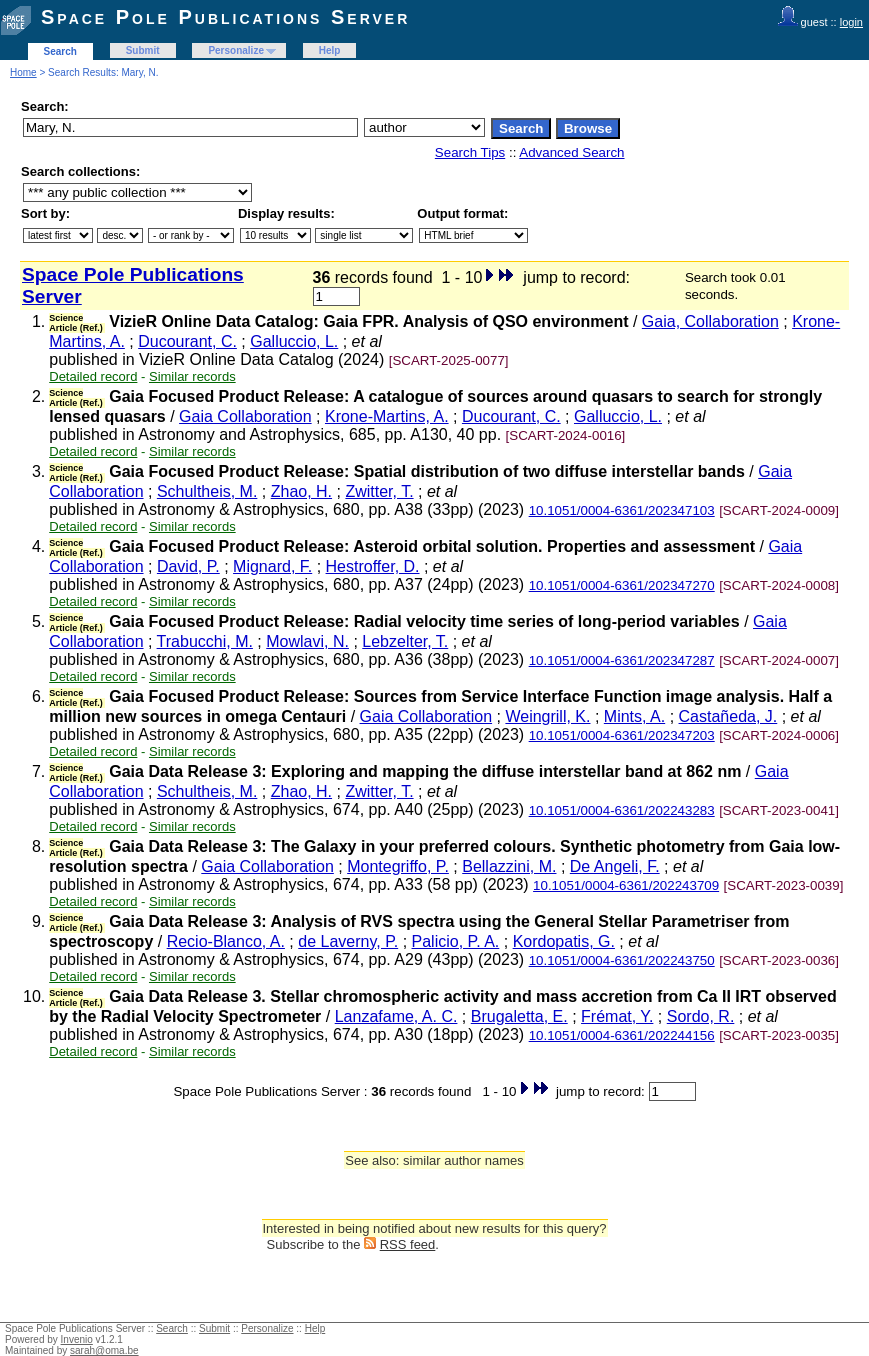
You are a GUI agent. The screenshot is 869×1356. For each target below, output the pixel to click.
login (851, 22)
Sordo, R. (701, 1016)
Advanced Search (571, 152)
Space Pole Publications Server (225, 17)
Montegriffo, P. (398, 866)
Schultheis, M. (207, 491)
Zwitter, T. (379, 491)
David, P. (188, 566)
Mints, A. (634, 716)
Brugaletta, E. (519, 1016)
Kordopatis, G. (564, 941)
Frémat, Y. (617, 1016)
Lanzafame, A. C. (396, 1016)
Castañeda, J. (728, 716)
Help (330, 50)
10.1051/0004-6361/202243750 (622, 960)
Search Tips (470, 152)
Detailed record (93, 376)
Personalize (236, 50)
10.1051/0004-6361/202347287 (622, 660)
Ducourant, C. (187, 341)
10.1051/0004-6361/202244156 (622, 1035)
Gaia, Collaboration (710, 321)
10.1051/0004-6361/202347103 (622, 510)
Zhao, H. (301, 491)
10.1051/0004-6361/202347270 (622, 585)
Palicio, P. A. (456, 941)
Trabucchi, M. (205, 641)
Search (60, 51)
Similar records (192, 376)
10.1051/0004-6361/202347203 (622, 735)
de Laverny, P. (348, 941)
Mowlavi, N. (307, 641)
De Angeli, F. (615, 866)
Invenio (77, 1339)
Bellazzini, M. (509, 866)
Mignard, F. (272, 566)
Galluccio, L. (294, 341)
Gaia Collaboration (245, 416)
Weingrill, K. (547, 716)
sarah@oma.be (104, 1350)
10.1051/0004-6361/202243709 (626, 885)
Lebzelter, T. (405, 641)
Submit (143, 50)
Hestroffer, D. (373, 566)
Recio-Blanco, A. (226, 941)
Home (23, 72)
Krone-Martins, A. (387, 416)
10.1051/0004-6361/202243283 (622, 810)
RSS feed (408, 1244)
